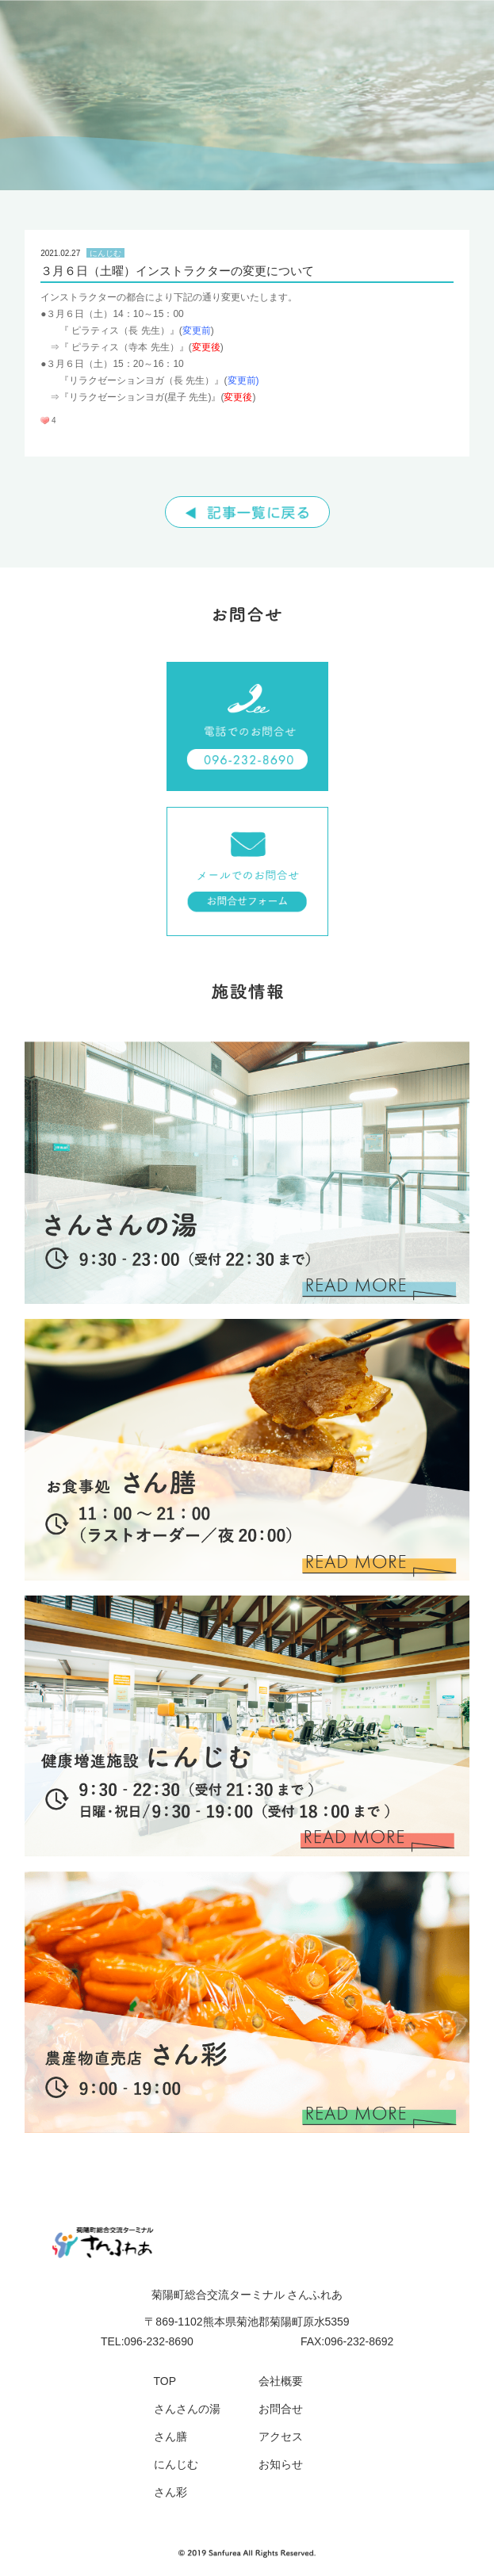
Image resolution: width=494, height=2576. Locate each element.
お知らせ (280, 2464)
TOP (165, 2381)
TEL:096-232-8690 (147, 2341)
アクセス (280, 2436)
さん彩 (170, 2492)
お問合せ (280, 2408)
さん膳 (170, 2436)
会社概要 (280, 2381)
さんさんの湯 (187, 2408)
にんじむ (176, 2464)
